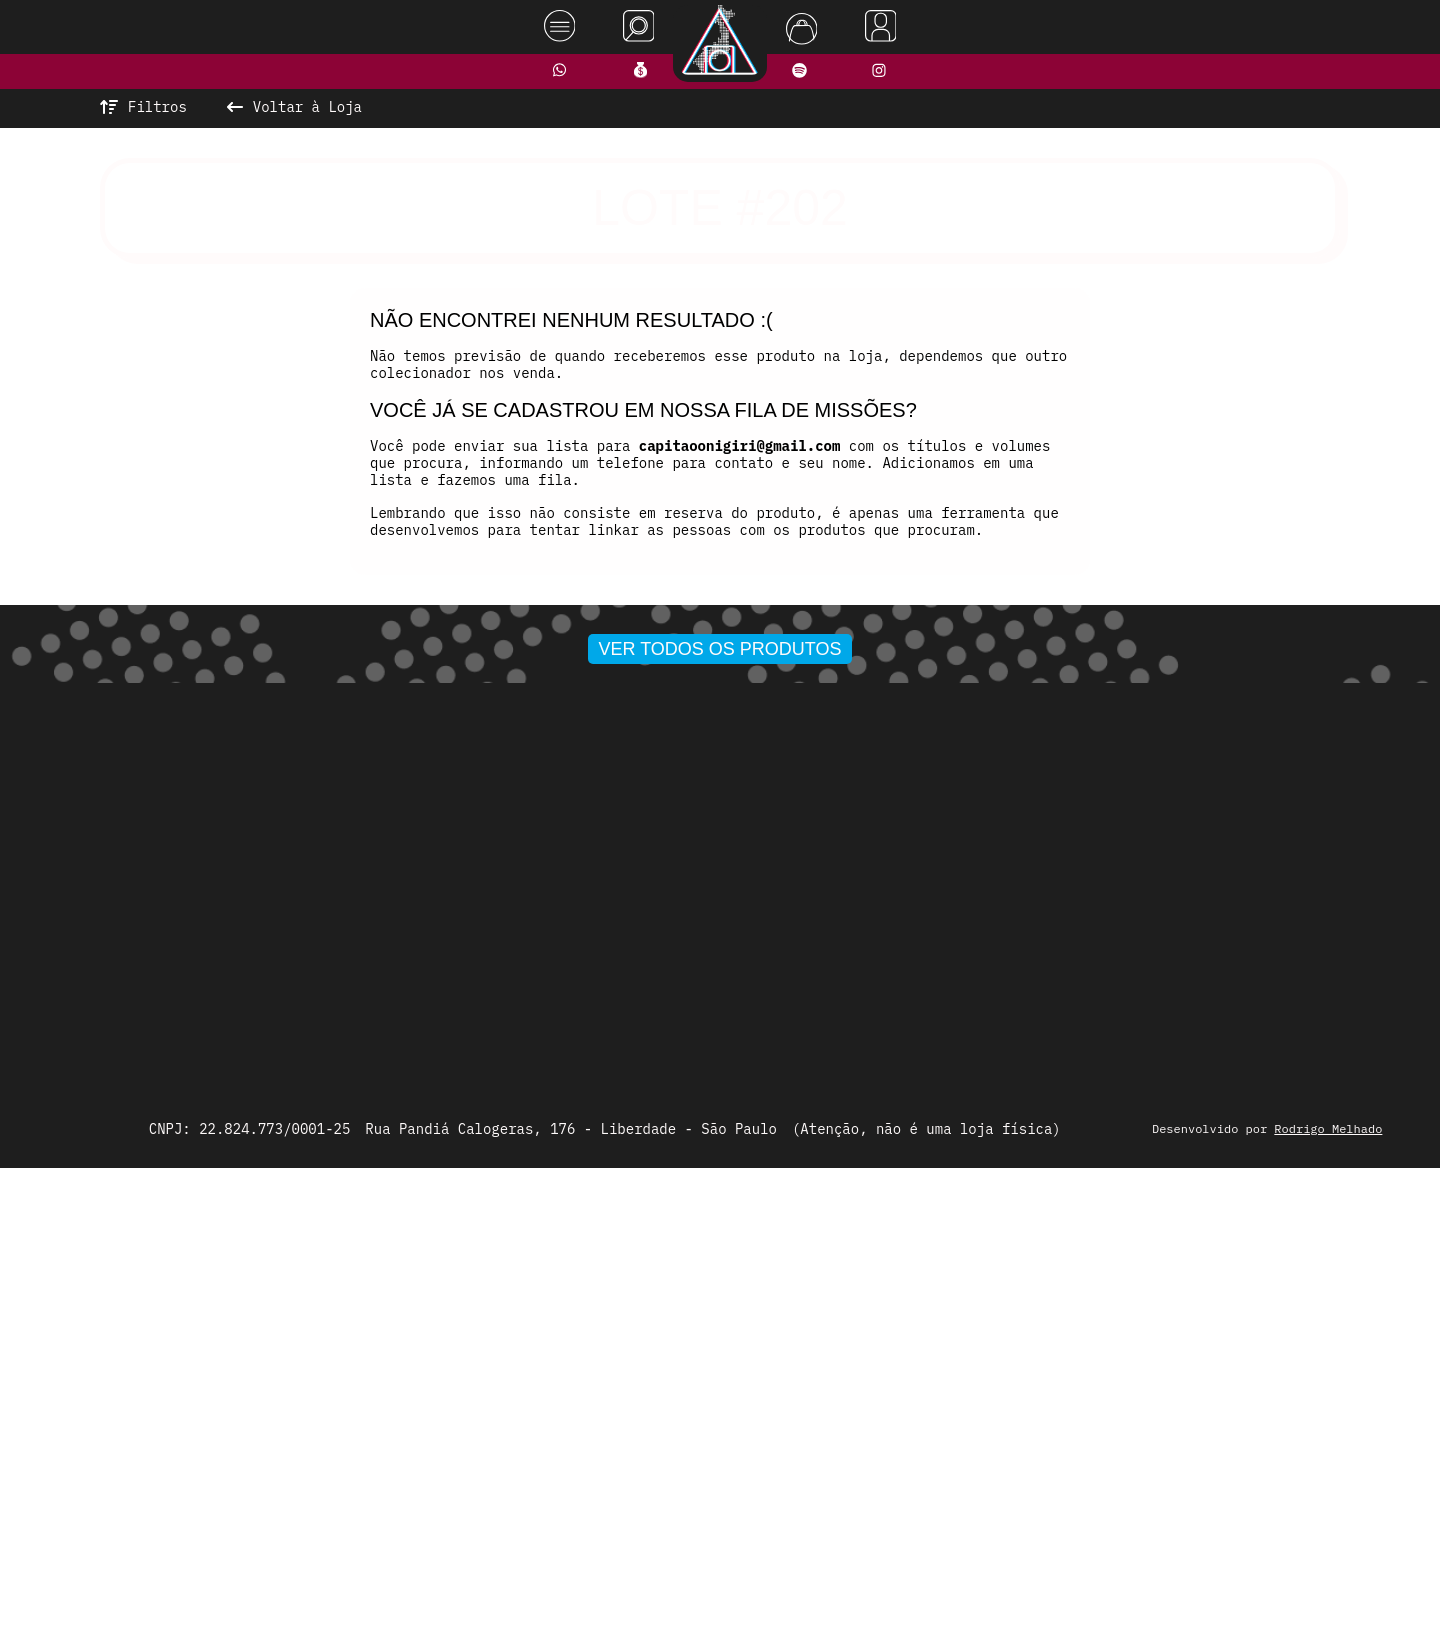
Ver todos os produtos (720, 1118)
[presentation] (347, 849)
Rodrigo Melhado (1342, 1604)
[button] (655, 1079)
